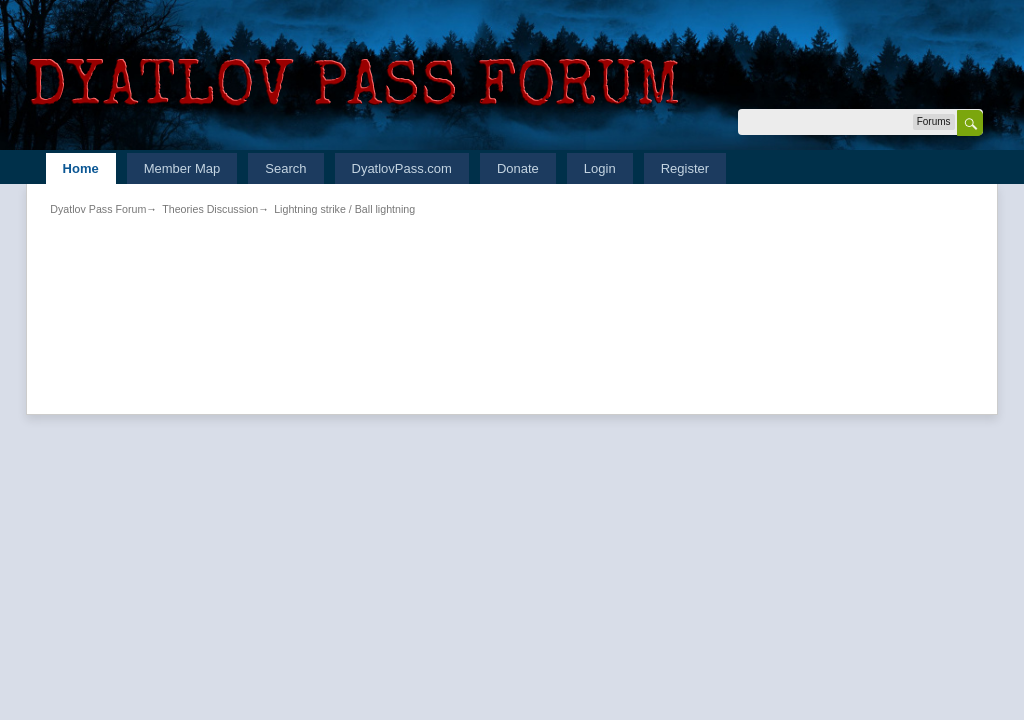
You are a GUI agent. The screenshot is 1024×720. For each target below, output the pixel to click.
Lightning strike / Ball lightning (344, 209)
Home (81, 168)
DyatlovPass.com (402, 168)
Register (685, 168)
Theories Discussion (210, 209)
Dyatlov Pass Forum (98, 209)
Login (600, 168)
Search (285, 168)
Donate (518, 168)
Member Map (182, 168)
